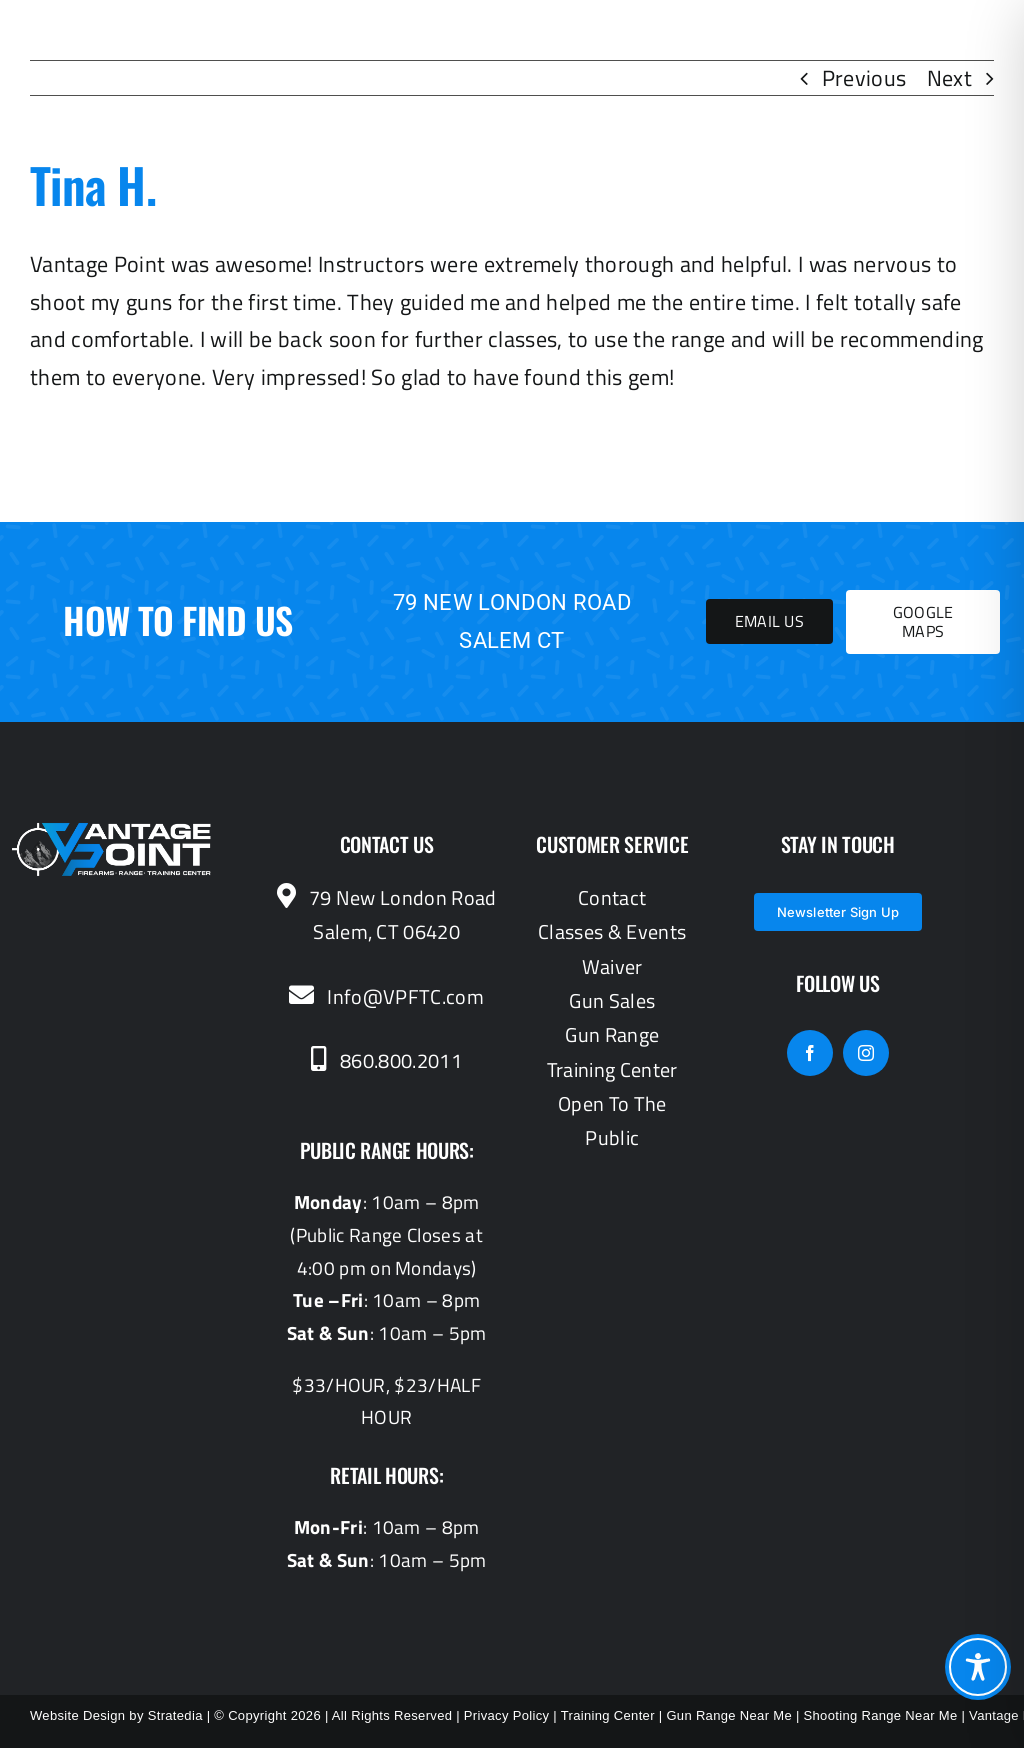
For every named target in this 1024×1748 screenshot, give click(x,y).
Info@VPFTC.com (386, 996)
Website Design (77, 1715)
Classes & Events (612, 931)
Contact (612, 897)
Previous (864, 78)
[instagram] (866, 1053)
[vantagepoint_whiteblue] (112, 833)
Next (949, 78)
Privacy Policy (507, 1715)
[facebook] (810, 1053)
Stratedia (175, 1715)
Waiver (612, 966)
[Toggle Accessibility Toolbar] (978, 1667)
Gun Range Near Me (729, 1715)
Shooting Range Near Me (881, 1715)
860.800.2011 (386, 1060)
